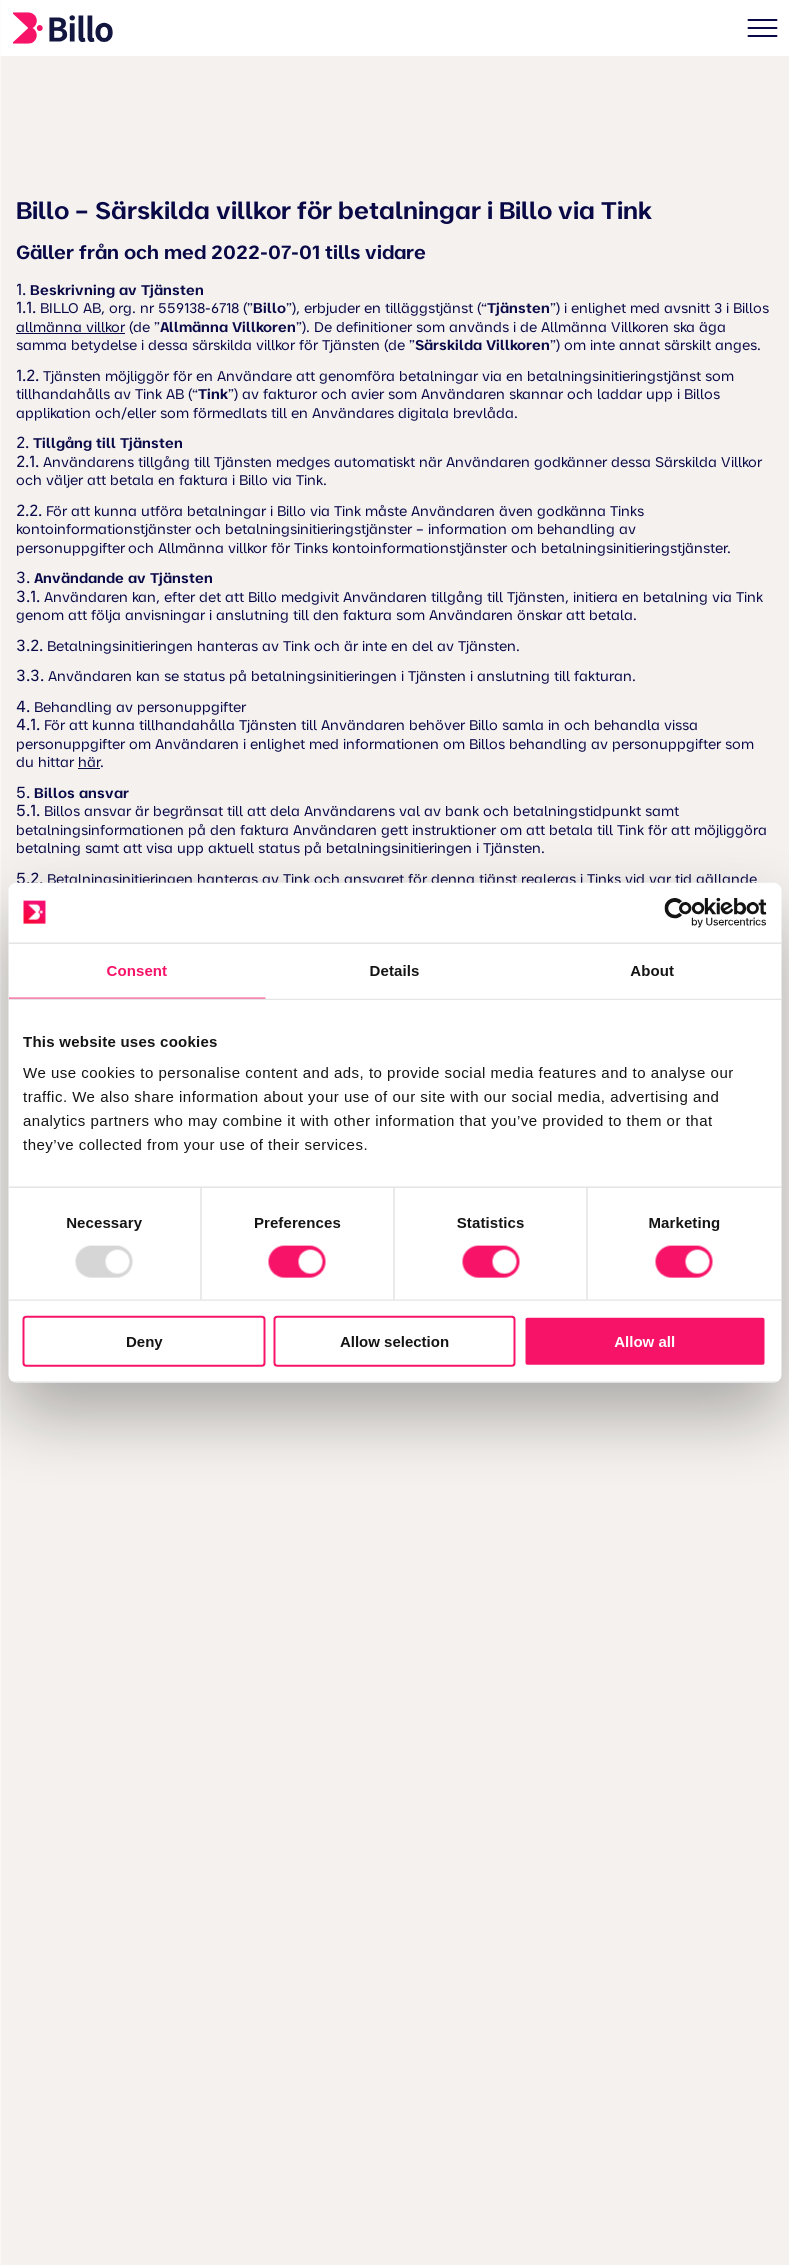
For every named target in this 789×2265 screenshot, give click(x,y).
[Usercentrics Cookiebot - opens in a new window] (678, 912)
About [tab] (652, 969)
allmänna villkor (70, 328)
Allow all (644, 1341)
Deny (144, 1341)
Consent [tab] (136, 969)
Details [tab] (395, 969)
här (89, 763)
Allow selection (394, 1341)
